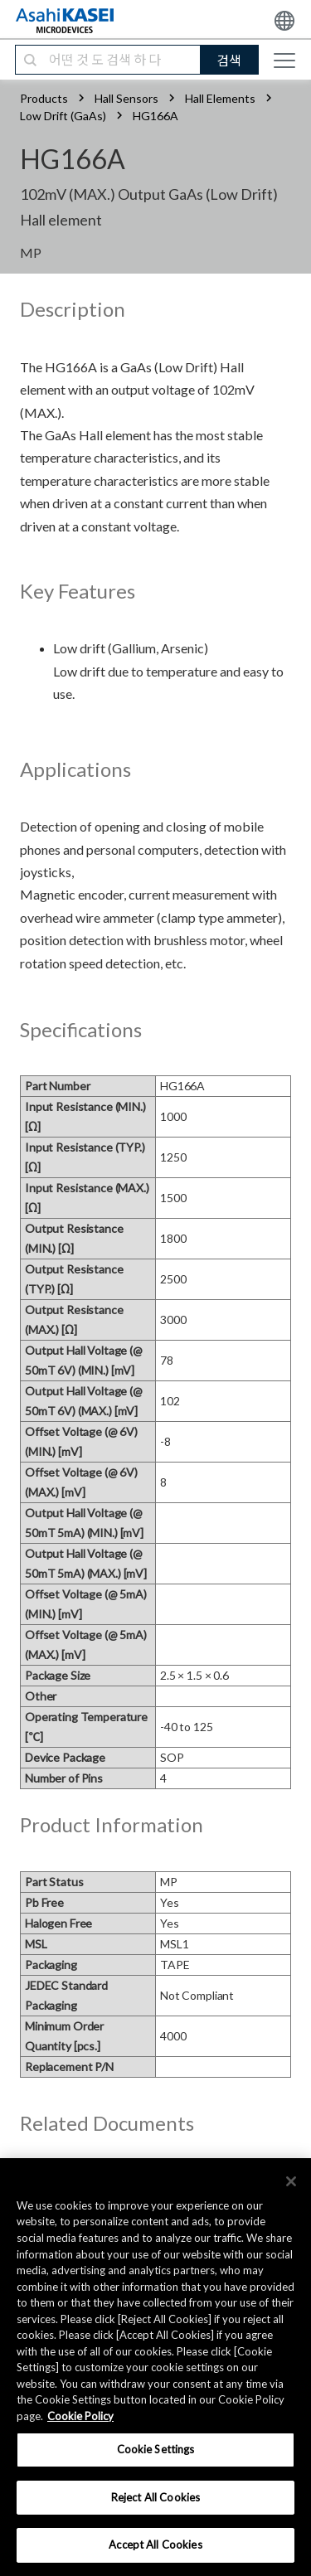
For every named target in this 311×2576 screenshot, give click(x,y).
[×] (291, 2181)
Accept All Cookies (155, 2544)
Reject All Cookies (155, 2497)
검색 (228, 60)
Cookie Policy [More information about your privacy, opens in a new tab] (80, 2416)
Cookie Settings (156, 2449)
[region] (155, 2367)
